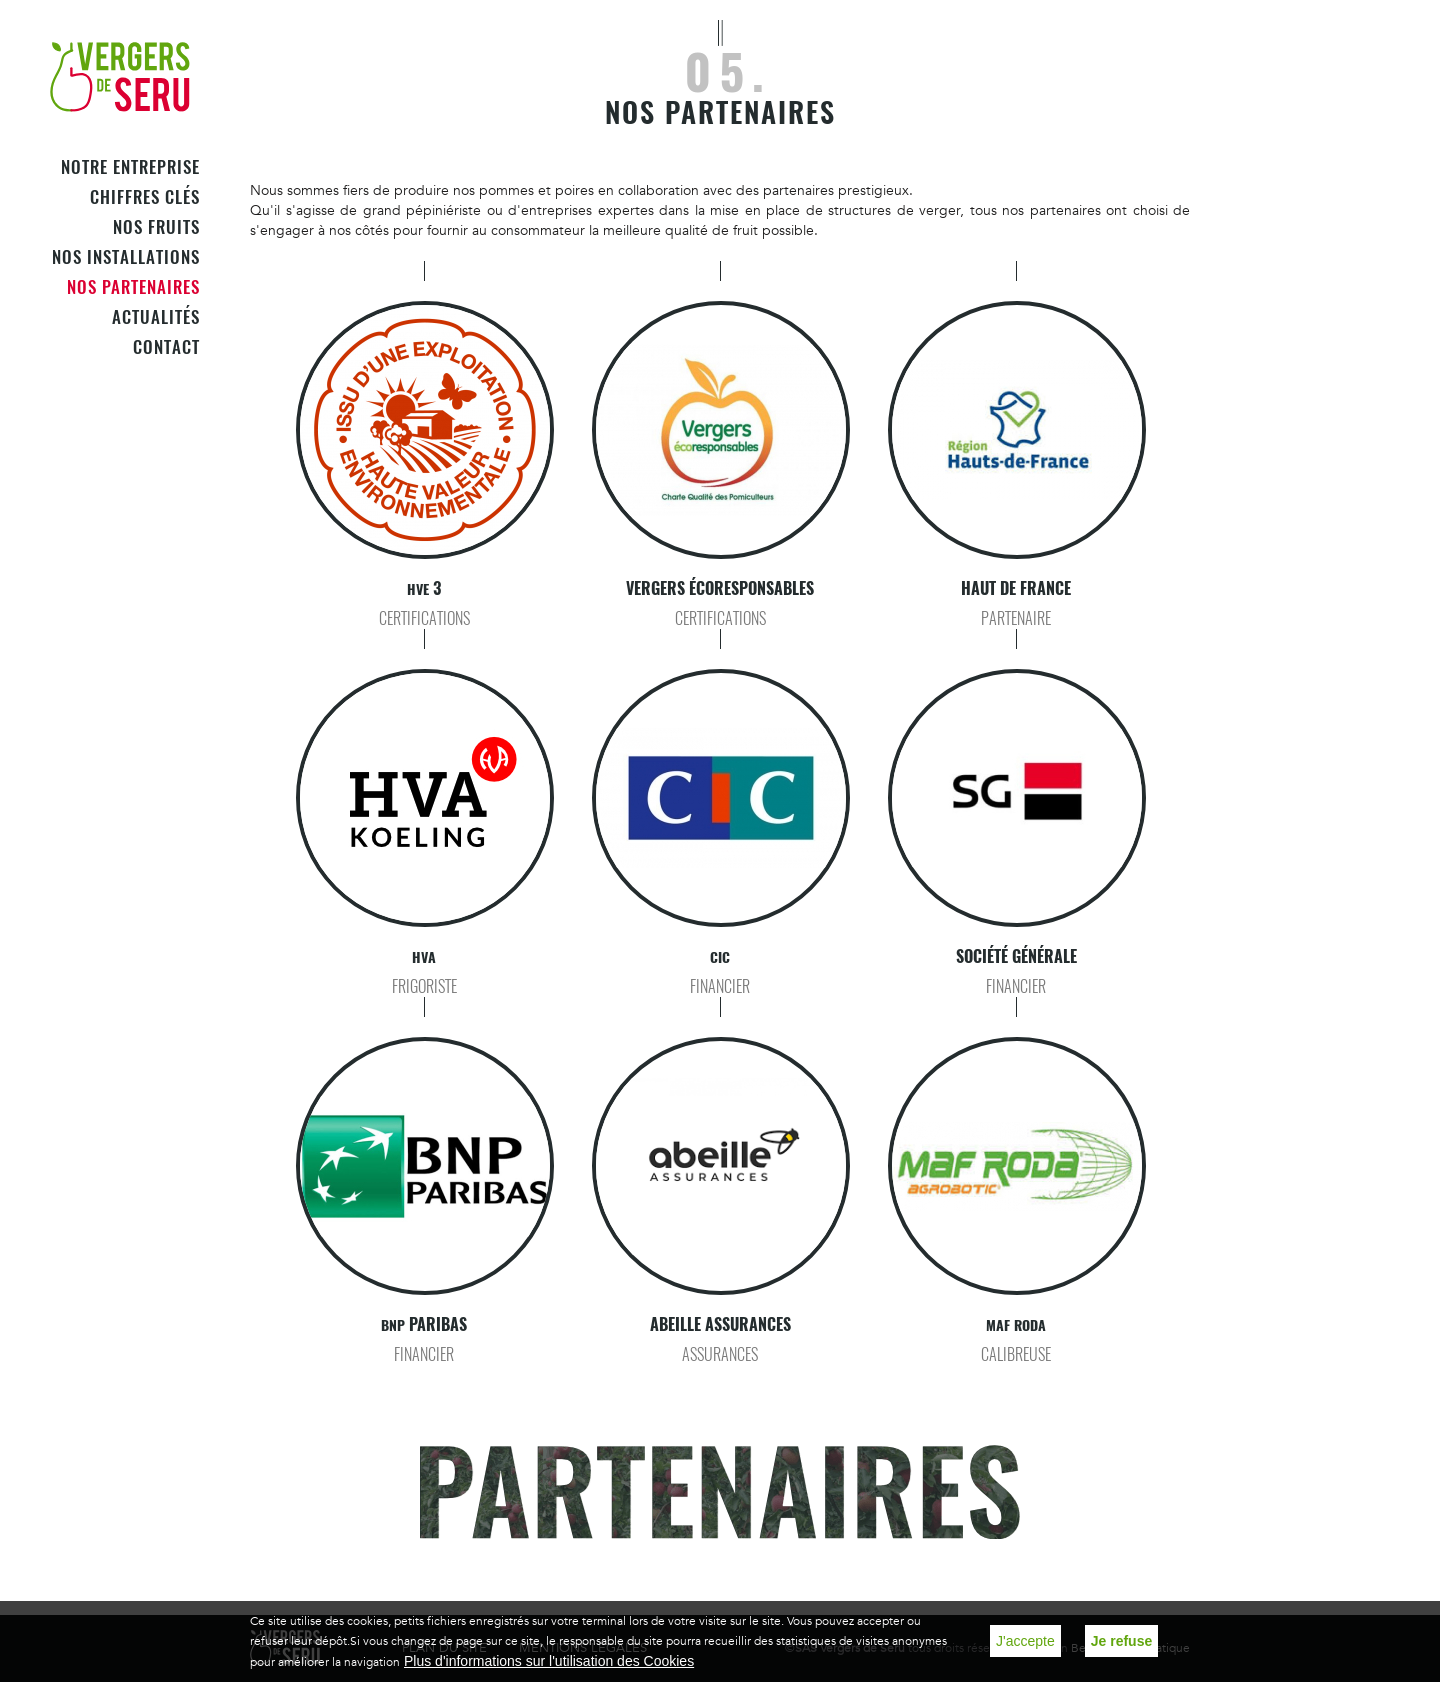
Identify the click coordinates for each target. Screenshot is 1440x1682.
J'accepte (1025, 1641)
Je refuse (1121, 1641)
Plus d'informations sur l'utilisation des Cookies (549, 1661)
